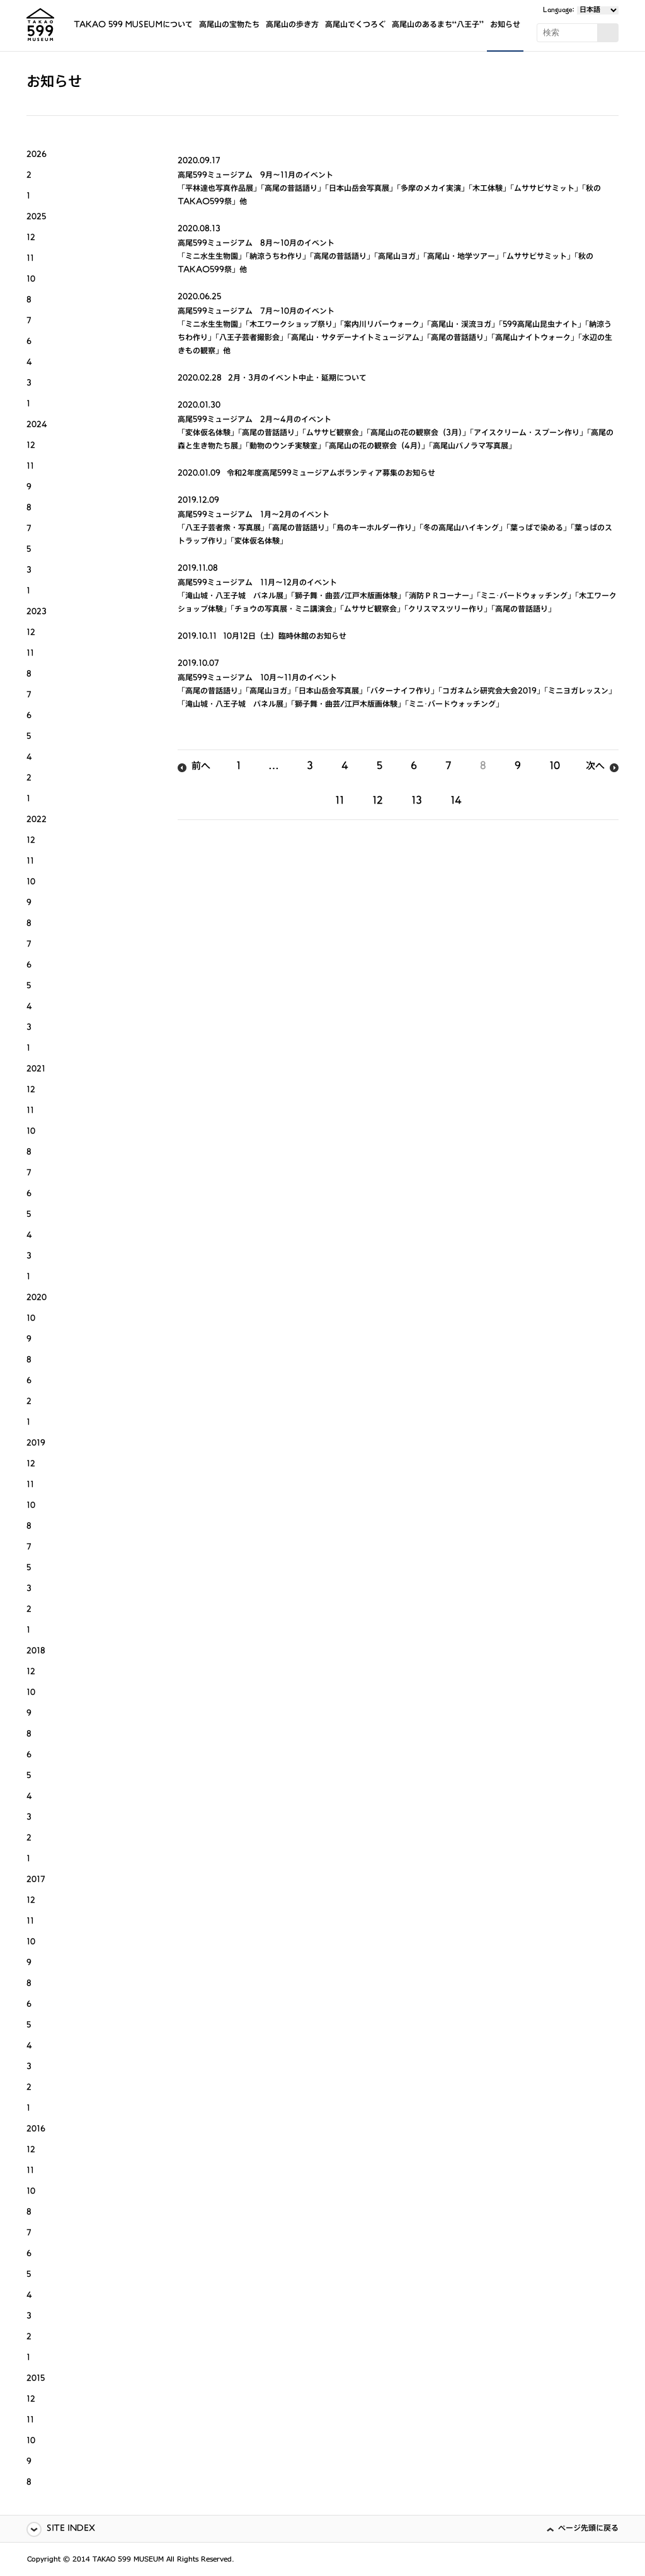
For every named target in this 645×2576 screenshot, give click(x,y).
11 (339, 802)
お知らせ (505, 25)
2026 (36, 155)
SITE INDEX (71, 2529)
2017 (35, 1880)
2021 (35, 1070)
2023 (36, 612)
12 (377, 802)
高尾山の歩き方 (292, 25)
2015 (35, 2379)
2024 (36, 425)
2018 (35, 1652)
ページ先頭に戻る (588, 2529)
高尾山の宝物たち (229, 25)
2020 (36, 1298)
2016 (35, 2130)
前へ (200, 767)
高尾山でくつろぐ (355, 25)
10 (554, 767)
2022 (36, 820)
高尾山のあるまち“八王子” (438, 25)
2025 (36, 218)
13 (416, 802)
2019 (35, 1444)
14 (456, 802)
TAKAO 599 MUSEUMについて (133, 25)
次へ (595, 767)
